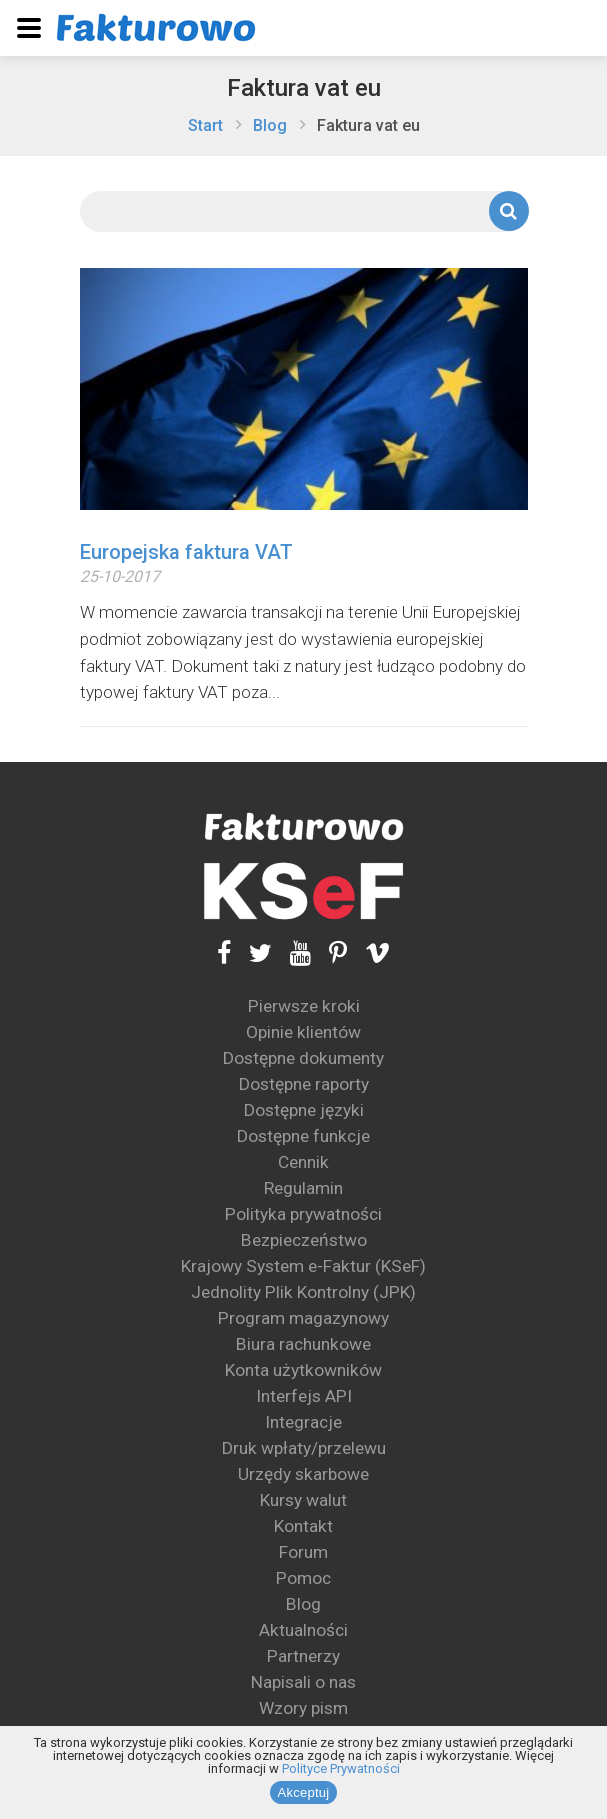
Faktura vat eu (304, 88)
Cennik (303, 1162)
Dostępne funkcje (303, 1136)
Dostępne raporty (304, 1084)
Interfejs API (304, 1396)
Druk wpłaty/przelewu (304, 1448)
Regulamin (303, 1188)
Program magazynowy (303, 1318)
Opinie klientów (303, 1032)
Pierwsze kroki (304, 1006)
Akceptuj (304, 1792)
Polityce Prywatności (341, 1768)
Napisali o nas (303, 1682)
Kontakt (303, 1526)
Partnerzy (303, 1656)
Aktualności (303, 1630)
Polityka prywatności (303, 1214)
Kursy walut (303, 1500)
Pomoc (303, 1578)
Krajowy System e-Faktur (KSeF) (303, 1266)
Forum (303, 1552)
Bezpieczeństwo (304, 1240)
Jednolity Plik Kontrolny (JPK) (303, 1292)
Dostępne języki (304, 1110)
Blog (270, 125)
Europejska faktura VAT (186, 552)
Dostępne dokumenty (303, 1058)
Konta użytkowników (303, 1370)
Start (205, 125)
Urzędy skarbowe (303, 1474)
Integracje (303, 1422)
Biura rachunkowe (303, 1344)
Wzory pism (303, 1708)
